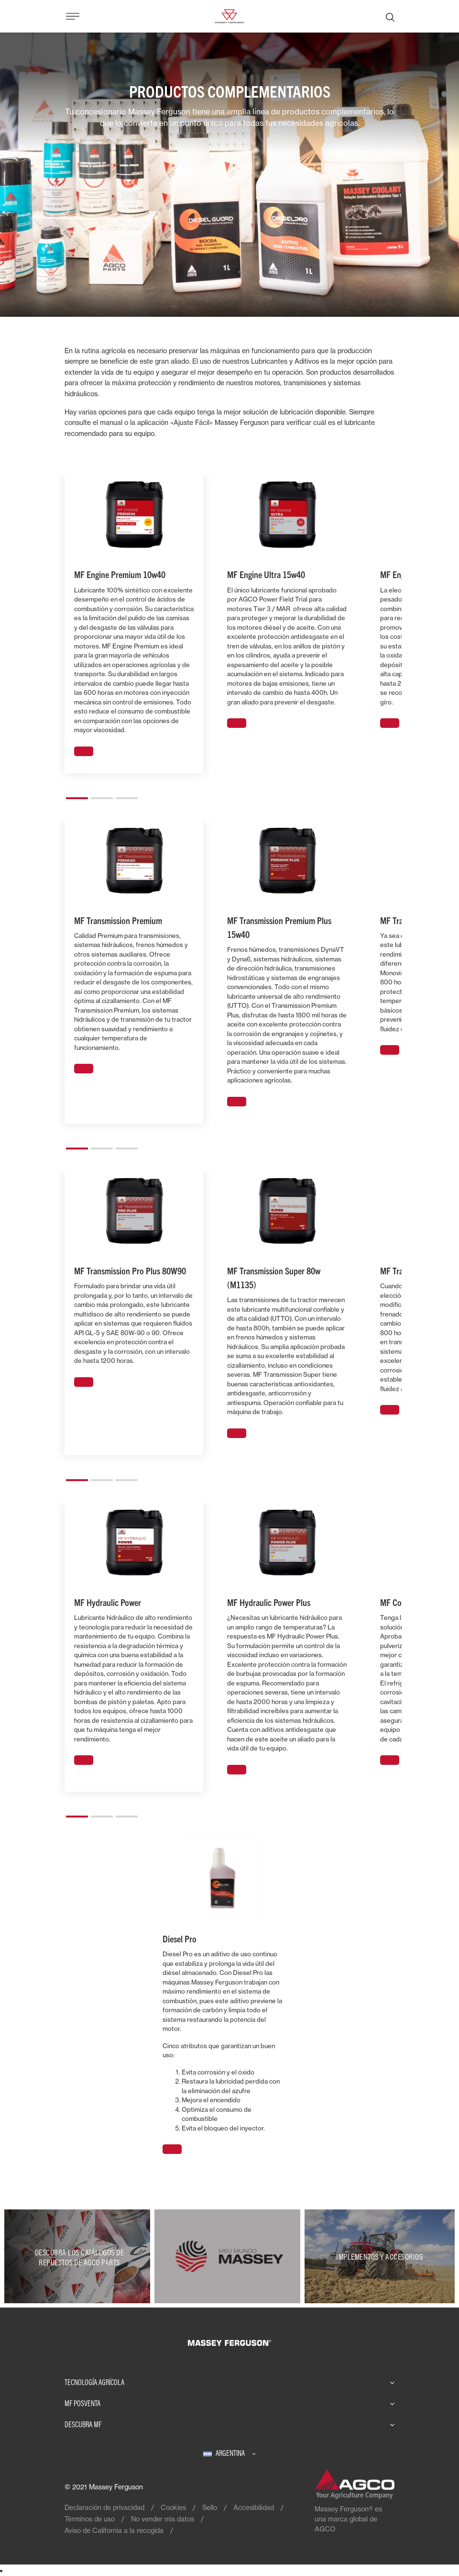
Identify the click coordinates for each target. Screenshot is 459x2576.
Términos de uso (90, 2519)
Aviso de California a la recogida (114, 2530)
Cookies (173, 2507)
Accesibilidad (253, 2507)
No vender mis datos (162, 2519)
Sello (209, 2507)
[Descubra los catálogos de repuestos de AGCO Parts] (79, 2256)
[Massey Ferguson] (229, 15)
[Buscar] (390, 16)
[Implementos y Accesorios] (380, 2256)
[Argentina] (229, 2453)
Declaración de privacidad (104, 2507)
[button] (77, 794)
